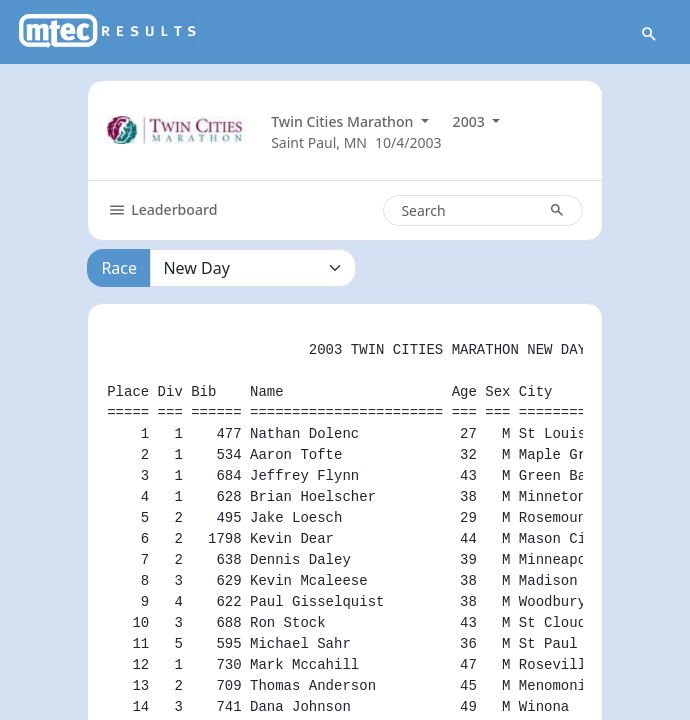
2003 (471, 121)
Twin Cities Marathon (344, 121)
